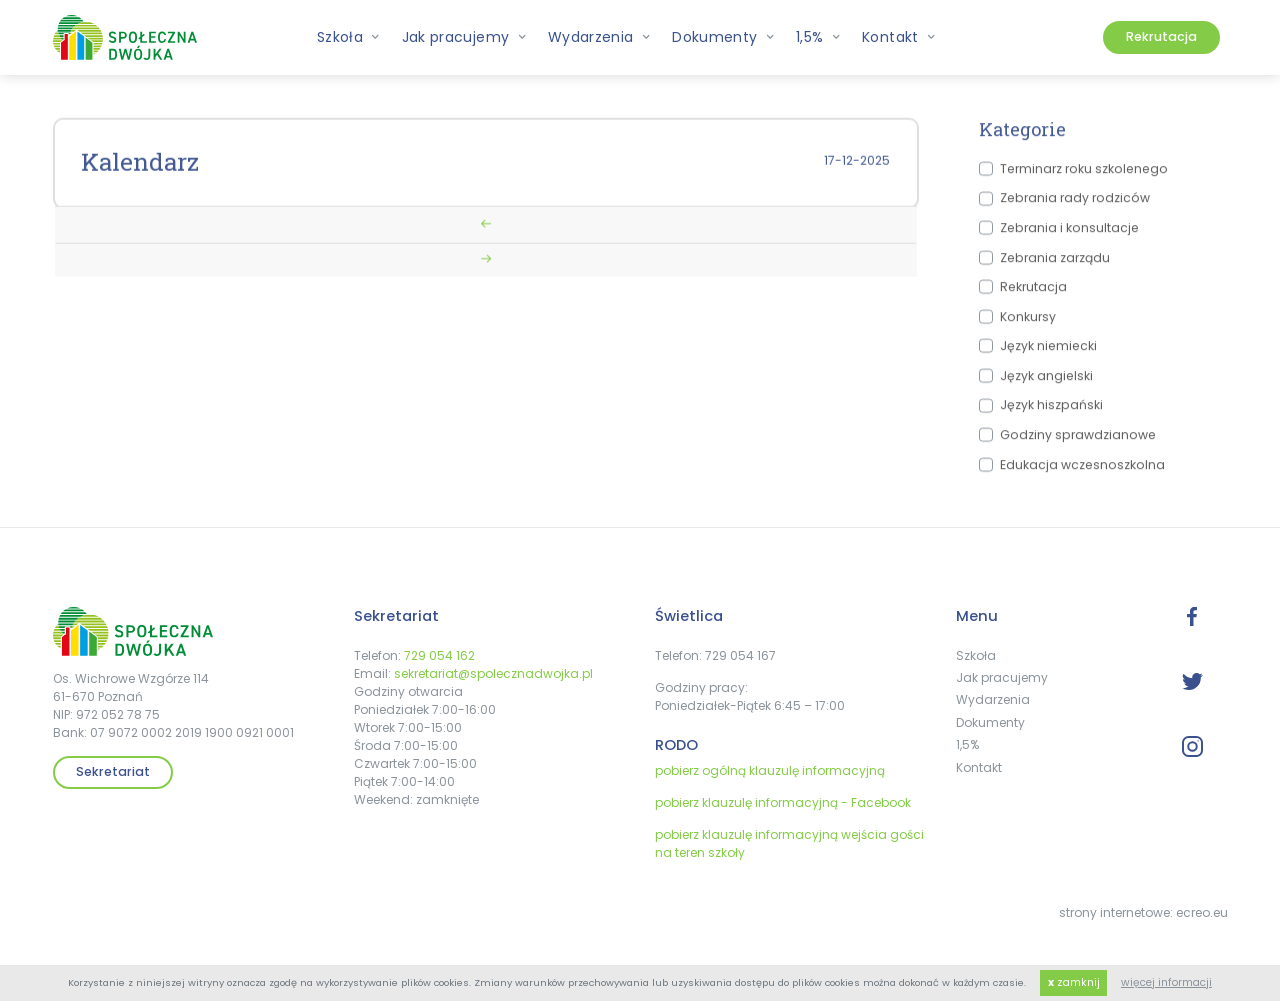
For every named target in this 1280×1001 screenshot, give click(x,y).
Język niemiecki (1048, 351)
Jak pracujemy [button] (464, 37)
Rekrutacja (1161, 36)
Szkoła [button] (349, 37)
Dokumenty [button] (723, 37)
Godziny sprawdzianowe (1078, 439)
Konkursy (1028, 321)
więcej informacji (1166, 982)
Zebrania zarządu (1055, 262)
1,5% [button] (818, 37)
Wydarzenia (993, 699)
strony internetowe (1114, 912)
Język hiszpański (1051, 410)
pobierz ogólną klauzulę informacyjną (770, 770)
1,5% (967, 744)
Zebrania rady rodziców (1075, 203)
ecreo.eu (1202, 912)
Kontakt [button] (899, 37)
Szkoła (976, 655)
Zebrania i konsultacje (1069, 232)
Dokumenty (990, 722)
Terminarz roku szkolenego (1084, 173)
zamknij (1074, 982)
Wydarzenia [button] (599, 37)
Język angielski (1046, 380)
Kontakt (979, 767)
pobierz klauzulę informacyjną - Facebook (783, 802)
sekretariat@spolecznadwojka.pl (493, 673)
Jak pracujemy (1002, 677)
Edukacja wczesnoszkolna (1082, 469)
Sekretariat (113, 771)
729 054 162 (439, 655)
